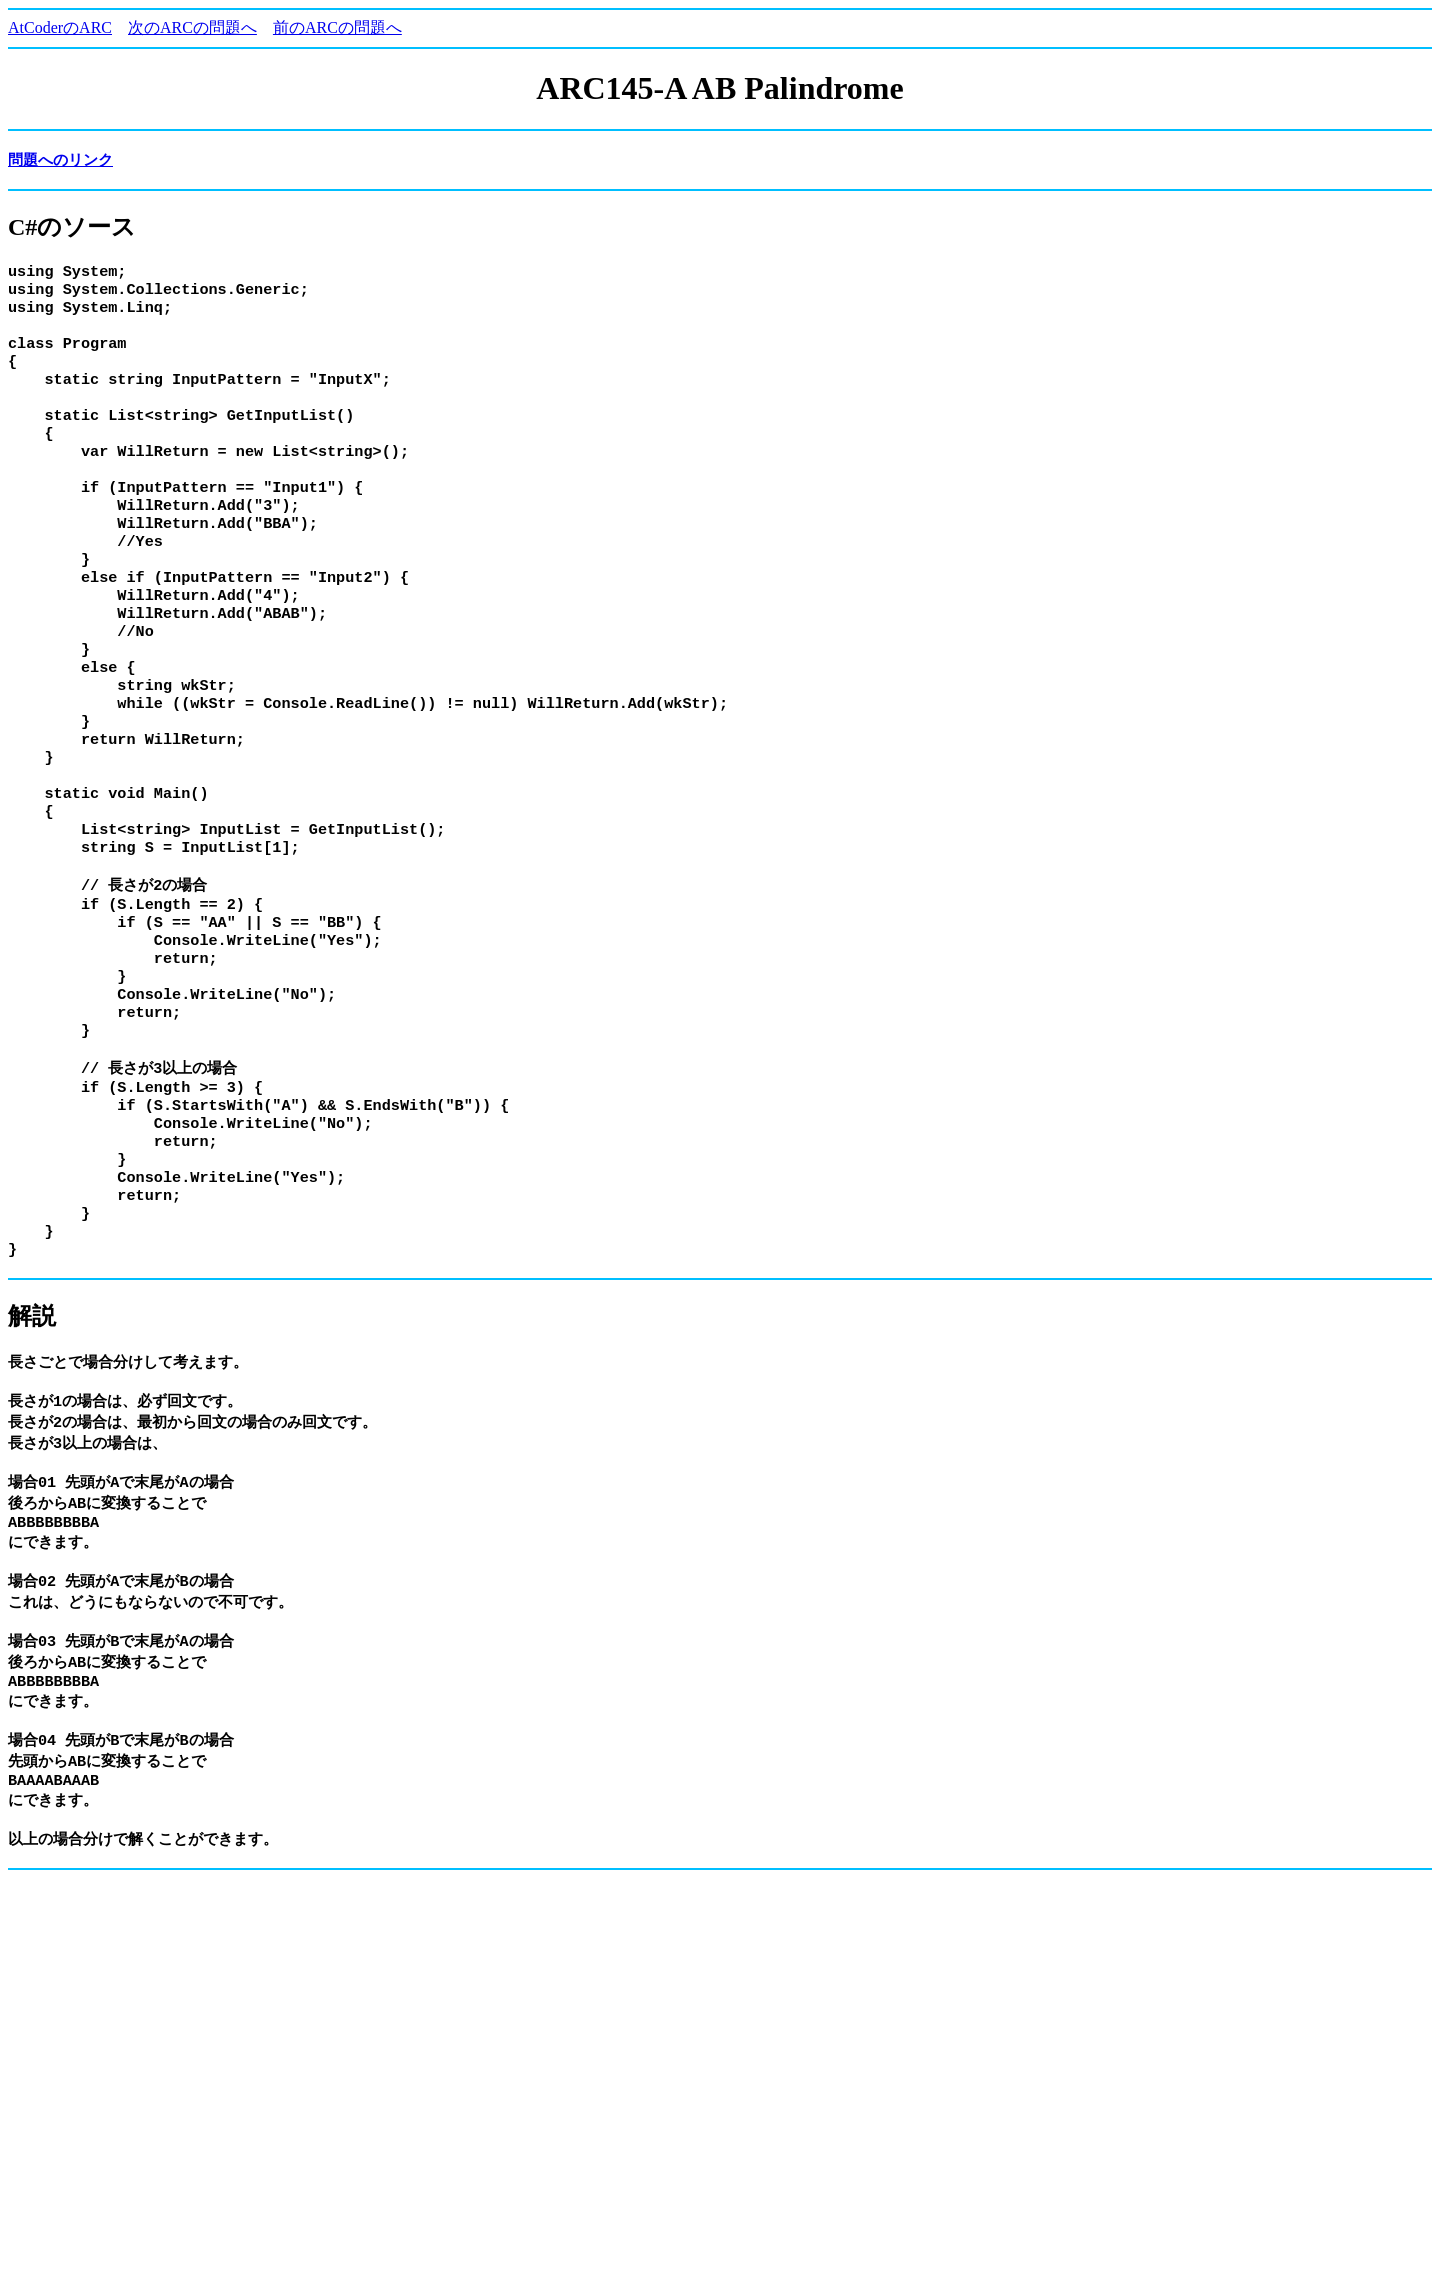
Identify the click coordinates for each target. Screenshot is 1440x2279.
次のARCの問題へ (192, 27)
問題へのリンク (60, 160)
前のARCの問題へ (337, 27)
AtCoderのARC (60, 27)
